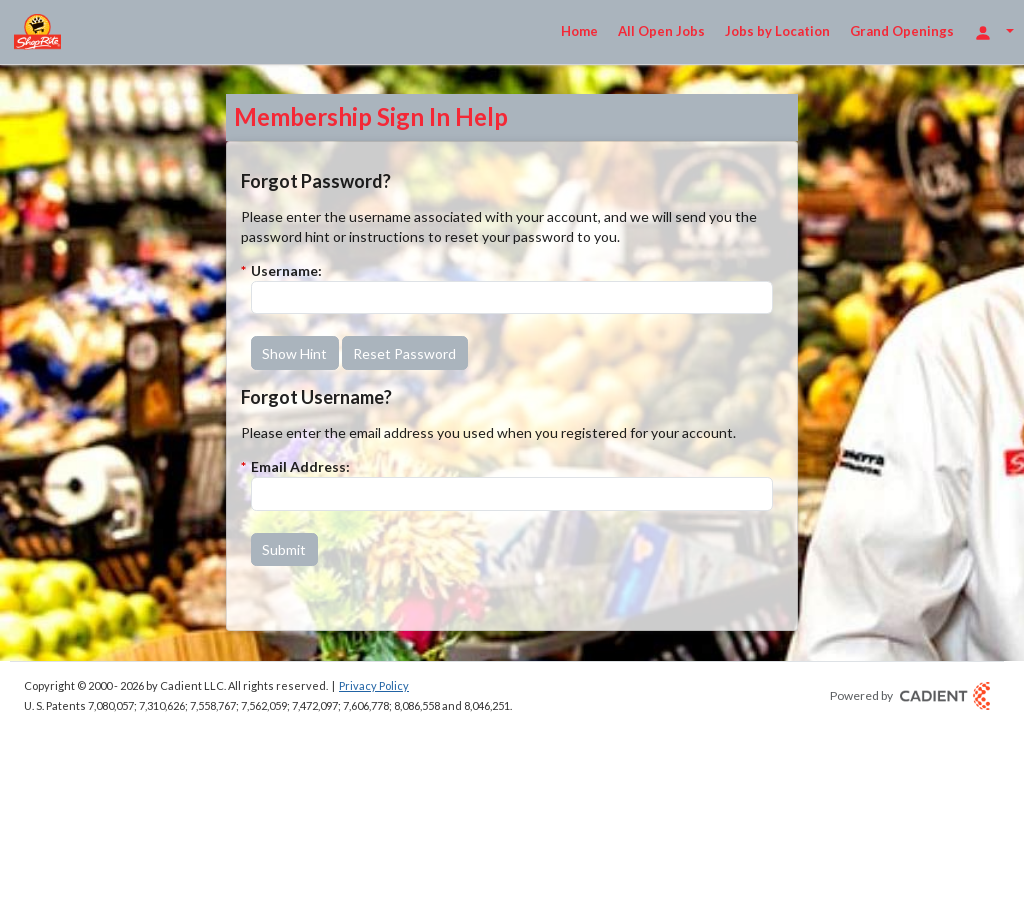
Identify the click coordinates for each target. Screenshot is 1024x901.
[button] (295, 353)
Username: (286, 270)
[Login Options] (994, 31)
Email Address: (300, 466)
